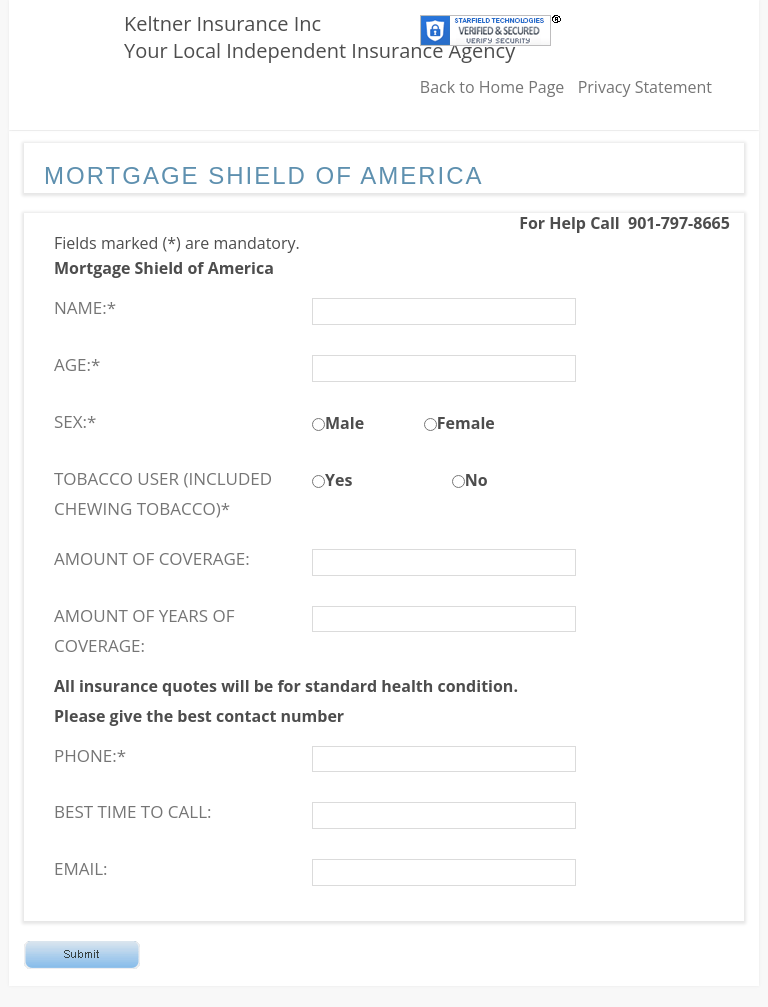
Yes (338, 480)
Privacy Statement (645, 87)
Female (466, 423)
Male (344, 423)
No (476, 480)
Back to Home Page (492, 87)
